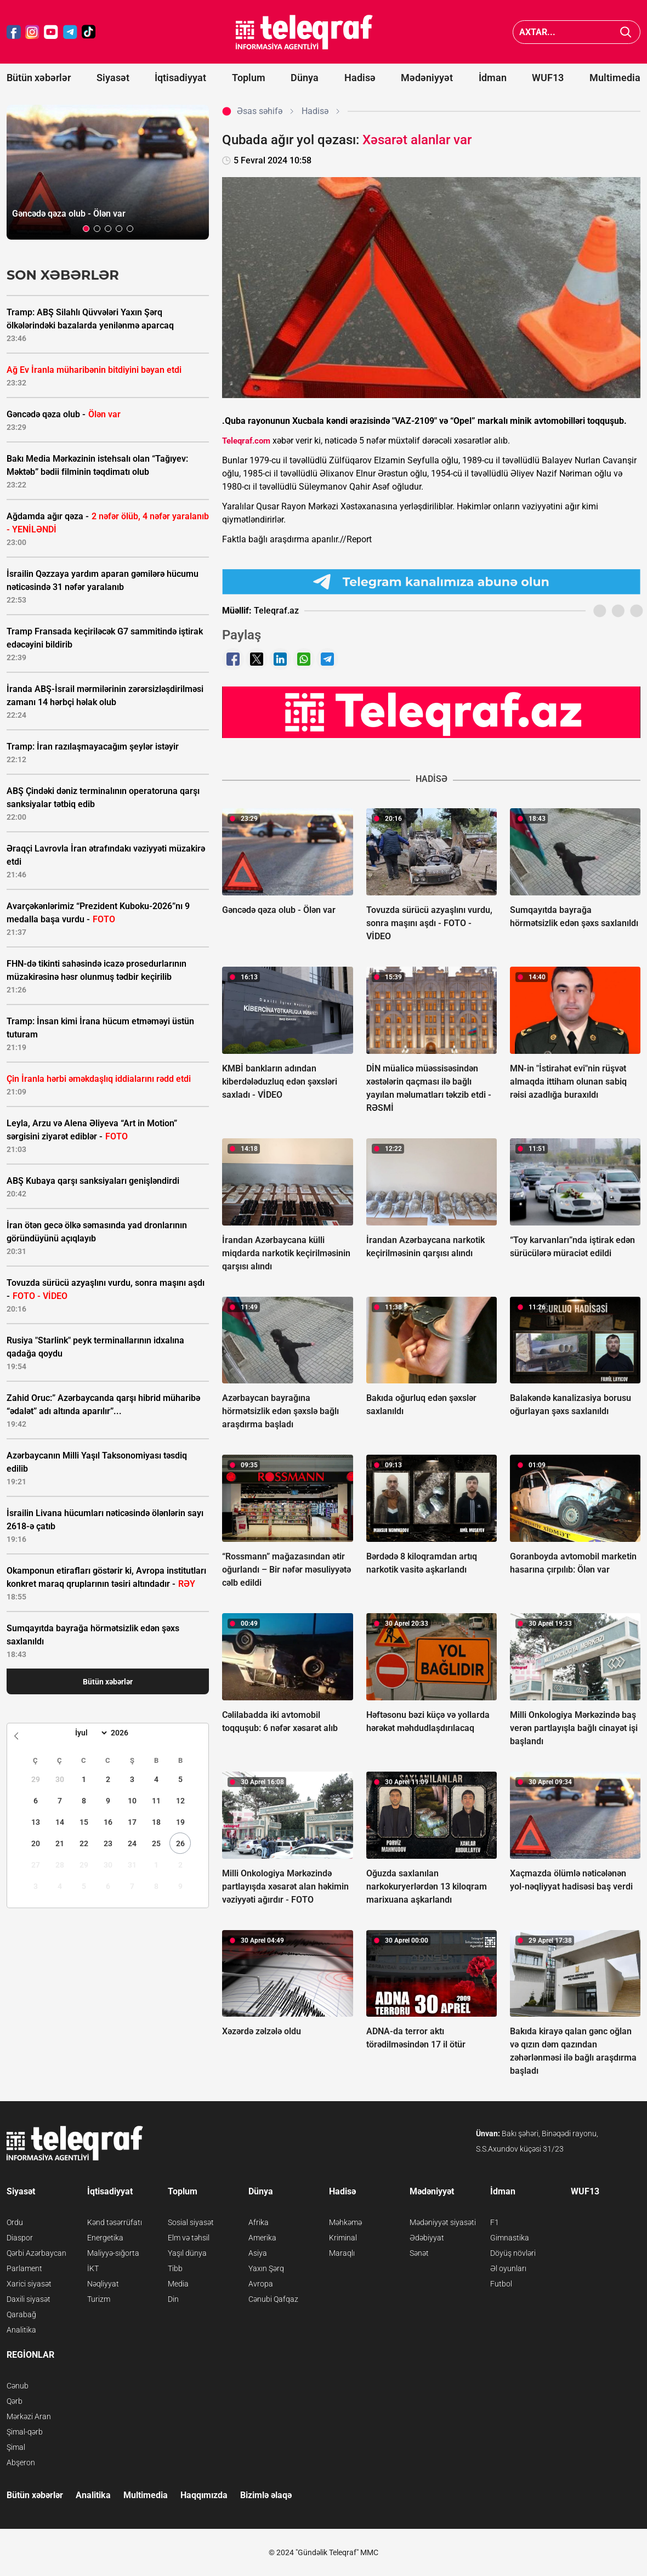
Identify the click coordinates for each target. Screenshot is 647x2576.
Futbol (501, 2283)
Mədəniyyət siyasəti (443, 2222)
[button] (86, 228)
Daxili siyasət (28, 2299)
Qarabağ (21, 2314)
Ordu (15, 2222)
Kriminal (343, 2237)
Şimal (16, 2447)
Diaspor (20, 2237)
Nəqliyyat (103, 2283)
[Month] (90, 1733)
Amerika (262, 2237)
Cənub (18, 2385)
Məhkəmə (345, 2222)
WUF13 (548, 77)
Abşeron (21, 2462)
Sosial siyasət (191, 2222)
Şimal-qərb (25, 2431)
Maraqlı (342, 2253)
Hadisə (360, 77)
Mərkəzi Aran (29, 2416)
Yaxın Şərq (266, 2268)
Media (178, 2283)
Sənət (419, 2253)
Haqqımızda (204, 2495)
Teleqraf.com (246, 441)
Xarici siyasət (29, 2283)
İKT (93, 2268)
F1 (494, 2222)
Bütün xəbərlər (39, 77)
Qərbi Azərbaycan (36, 2253)
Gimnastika (509, 2237)
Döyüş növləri (513, 2253)
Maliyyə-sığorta (113, 2253)
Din (173, 2299)
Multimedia (614, 77)
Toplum (248, 77)
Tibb (175, 2268)
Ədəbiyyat (427, 2237)
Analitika (21, 2329)
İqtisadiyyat (180, 77)
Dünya (305, 77)
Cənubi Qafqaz (273, 2299)
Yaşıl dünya (187, 2253)
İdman (493, 77)
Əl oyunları (508, 2268)
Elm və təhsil (188, 2237)
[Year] (127, 1732)
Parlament (24, 2268)
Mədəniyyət (427, 77)
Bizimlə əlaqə (266, 2495)
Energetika (105, 2237)
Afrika (258, 2222)
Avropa (260, 2283)
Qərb (14, 2401)
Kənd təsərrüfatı (114, 2222)
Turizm (98, 2299)
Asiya (257, 2253)
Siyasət (113, 77)
